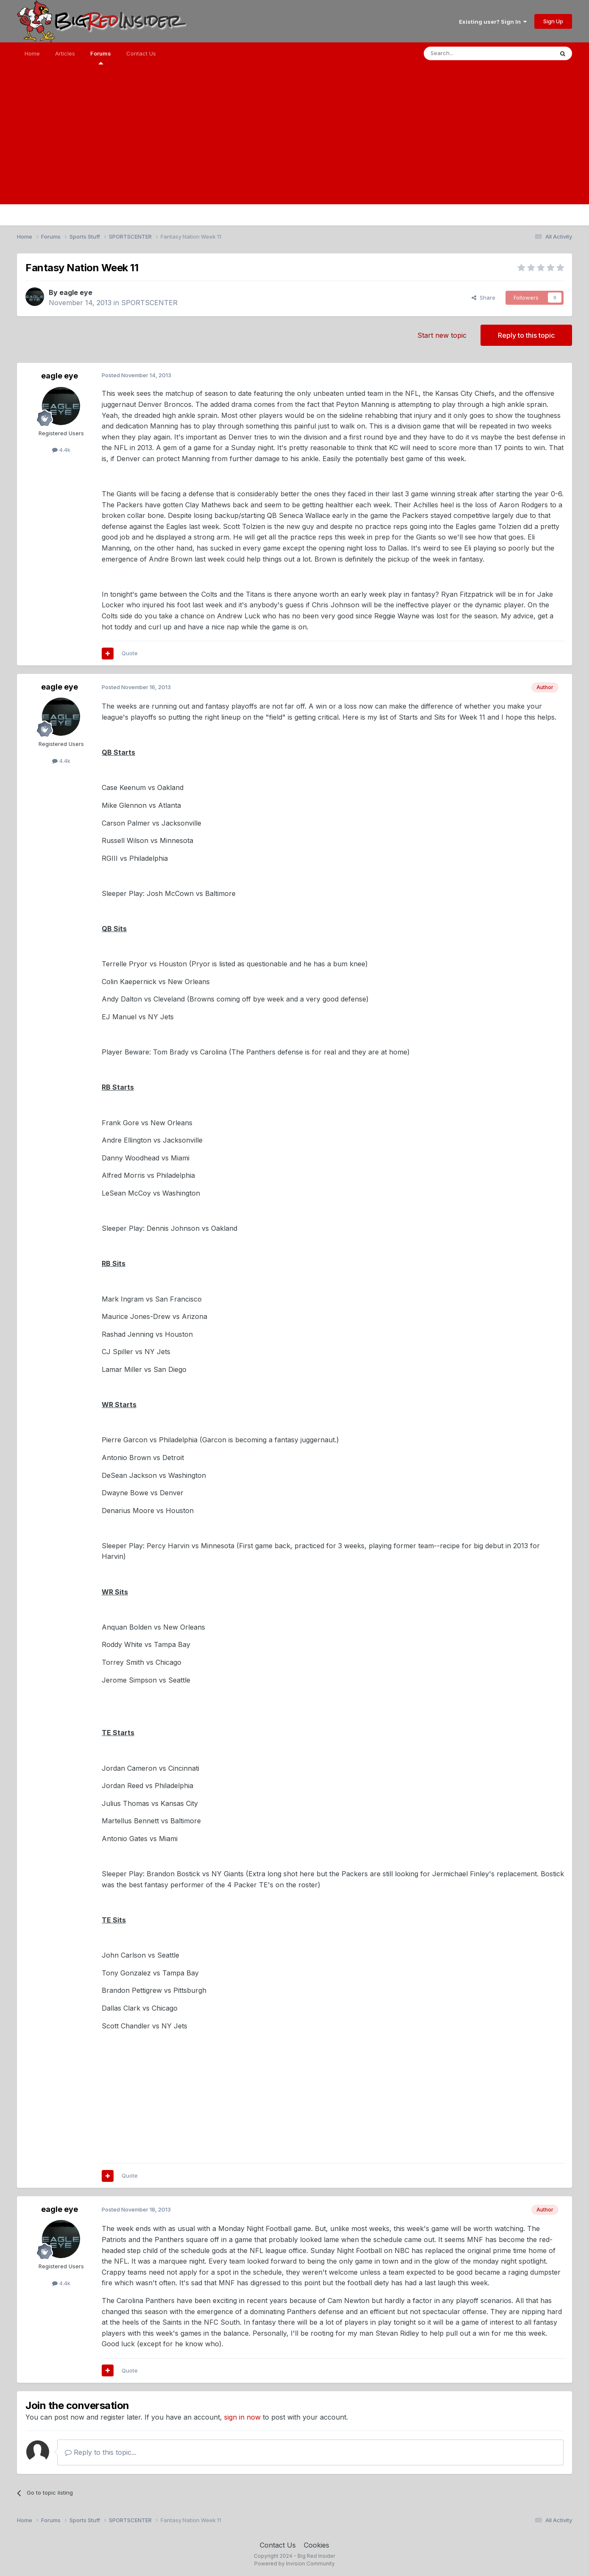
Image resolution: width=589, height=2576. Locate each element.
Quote (130, 653)
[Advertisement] (294, 145)
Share (483, 297)
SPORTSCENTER (149, 302)
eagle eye (75, 292)
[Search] (467, 53)
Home (32, 53)
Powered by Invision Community (294, 2563)
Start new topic (442, 335)
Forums (100, 57)
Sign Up (553, 21)
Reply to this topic (526, 335)
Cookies (316, 2545)
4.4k (61, 449)
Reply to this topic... (100, 2452)
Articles (65, 53)
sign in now (242, 2417)
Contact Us (141, 53)
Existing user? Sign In (493, 21)
